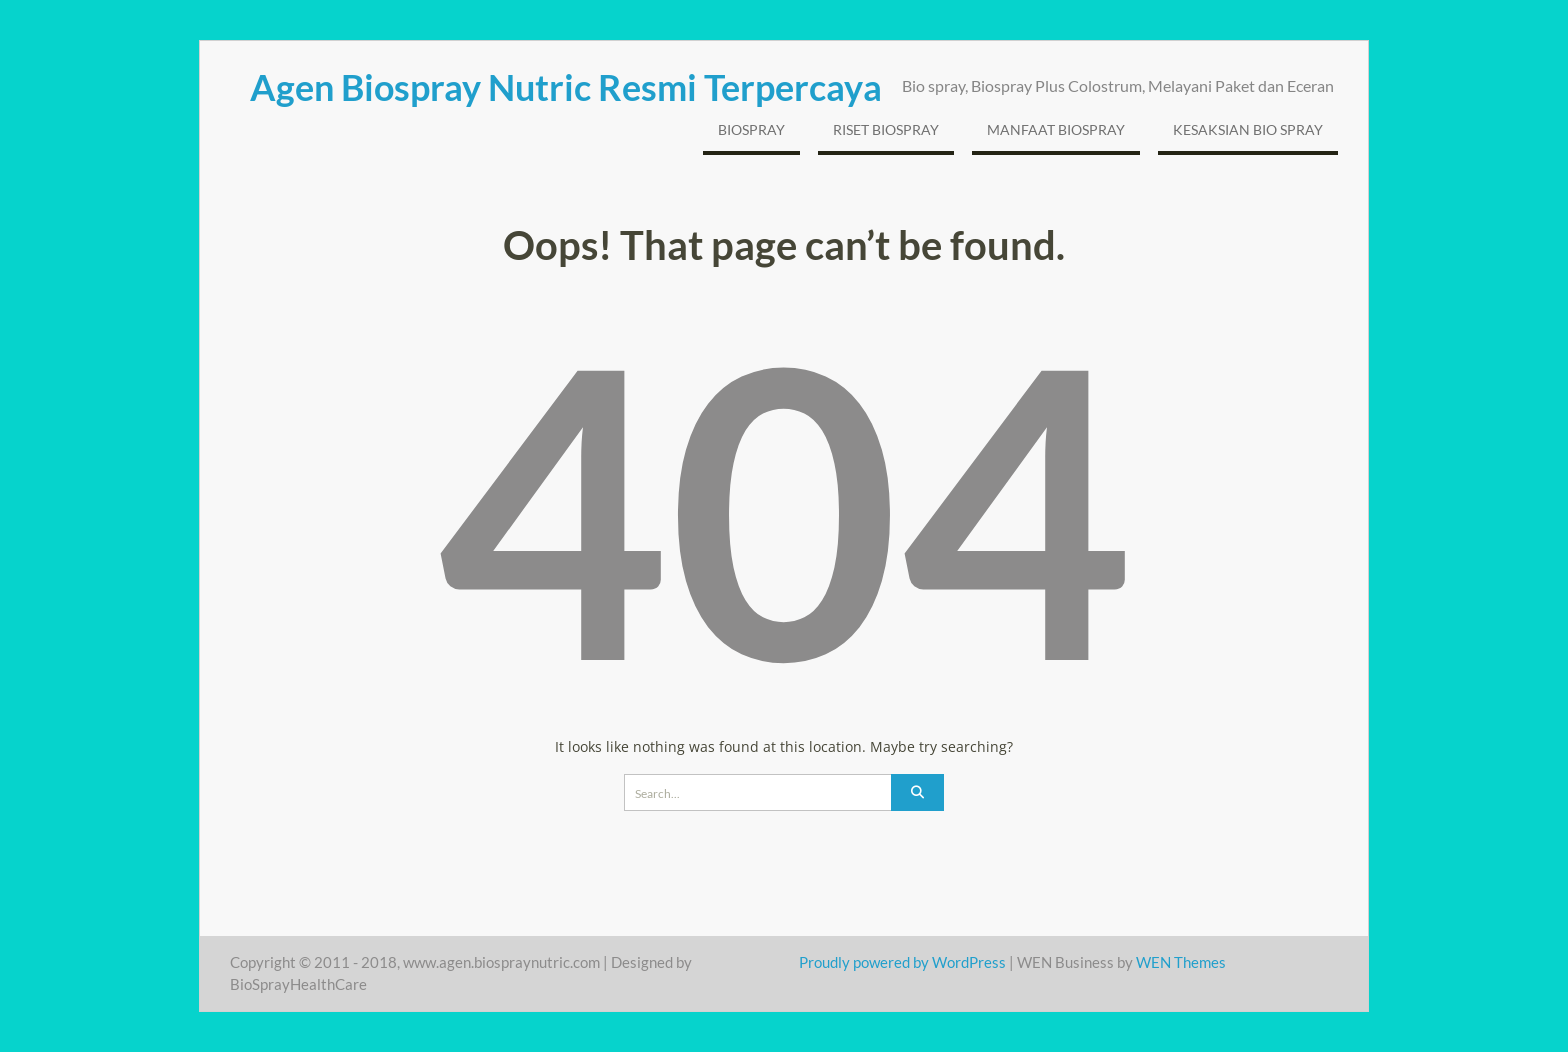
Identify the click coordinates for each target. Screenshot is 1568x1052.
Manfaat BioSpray (1056, 129)
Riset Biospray (886, 129)
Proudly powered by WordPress (902, 962)
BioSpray (751, 129)
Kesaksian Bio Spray (1248, 129)
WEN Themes (1181, 962)
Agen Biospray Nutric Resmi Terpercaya (566, 87)
